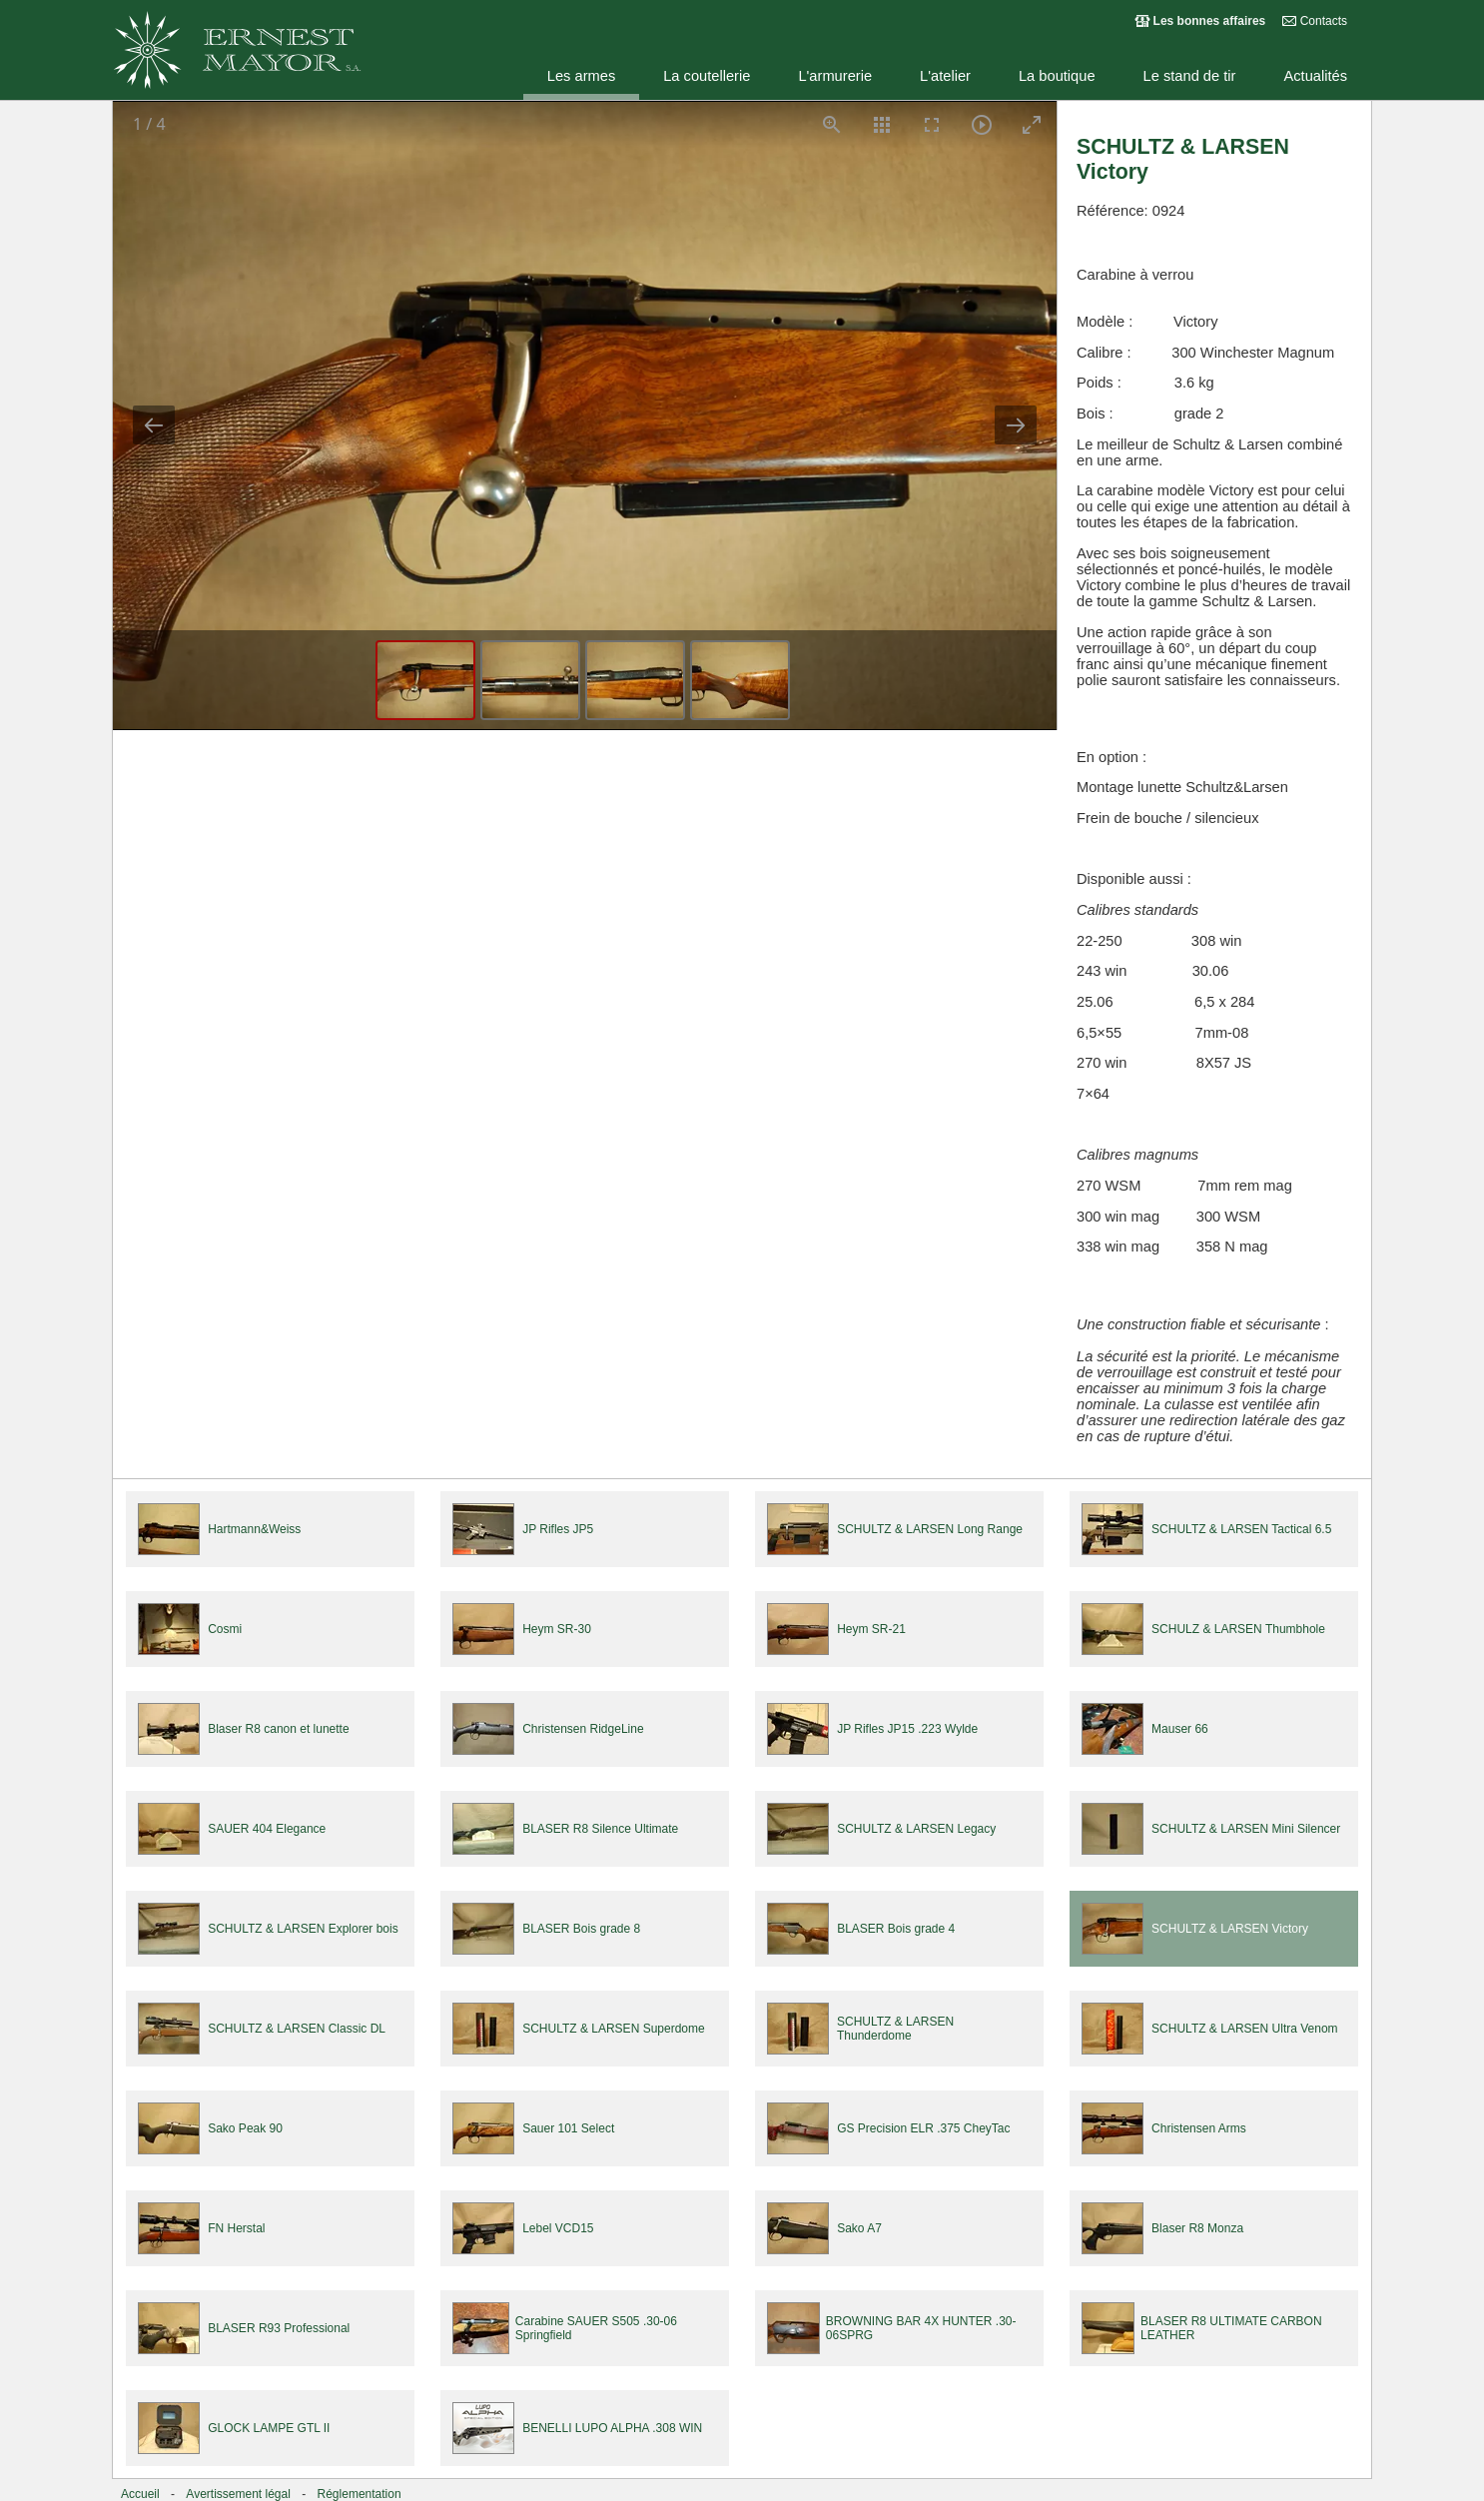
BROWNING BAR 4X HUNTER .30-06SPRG (921, 2328)
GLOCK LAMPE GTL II (269, 2428)
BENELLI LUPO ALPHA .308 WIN (612, 2428)
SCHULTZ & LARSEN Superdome (613, 2029)
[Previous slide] (154, 425)
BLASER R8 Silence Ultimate (600, 1829)
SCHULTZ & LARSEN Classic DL (296, 2029)
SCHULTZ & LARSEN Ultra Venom (1244, 2029)
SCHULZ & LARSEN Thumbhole (1238, 1629)
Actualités (1315, 76)
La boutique (1057, 76)
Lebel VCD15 (557, 2228)
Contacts (1323, 21)
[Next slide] (1016, 425)
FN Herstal (236, 2228)
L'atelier (945, 76)
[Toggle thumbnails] (882, 124)
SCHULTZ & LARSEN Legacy (916, 1829)
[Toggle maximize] (1032, 124)
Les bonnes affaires (1209, 21)
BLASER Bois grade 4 (896, 1929)
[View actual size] (832, 124)
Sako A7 (859, 2228)
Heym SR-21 (871, 1629)
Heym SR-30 (556, 1629)
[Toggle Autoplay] (982, 124)
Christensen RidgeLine (582, 1729)
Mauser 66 (1179, 1729)
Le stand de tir (1189, 76)
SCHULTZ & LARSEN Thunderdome (895, 2029)
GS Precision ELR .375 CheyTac (923, 2128)
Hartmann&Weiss (254, 1529)
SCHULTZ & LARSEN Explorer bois (303, 1929)
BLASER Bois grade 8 (581, 1929)
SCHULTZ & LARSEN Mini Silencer (1245, 1829)
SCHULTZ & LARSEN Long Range (930, 1529)
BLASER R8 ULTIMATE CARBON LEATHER (1231, 2328)
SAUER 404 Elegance (267, 1829)
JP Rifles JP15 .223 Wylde (907, 1729)
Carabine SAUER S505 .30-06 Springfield (596, 2328)
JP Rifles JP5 (557, 1529)
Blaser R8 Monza (1197, 2228)
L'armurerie (835, 76)
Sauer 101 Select (568, 2128)
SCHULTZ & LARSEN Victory (1229, 1929)
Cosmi (225, 1629)
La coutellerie (706, 76)
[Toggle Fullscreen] (932, 124)
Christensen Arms (1198, 2128)
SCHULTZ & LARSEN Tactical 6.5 (1241, 1529)
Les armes (581, 76)
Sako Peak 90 (245, 2128)
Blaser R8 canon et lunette (278, 1729)
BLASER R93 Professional (279, 2328)
